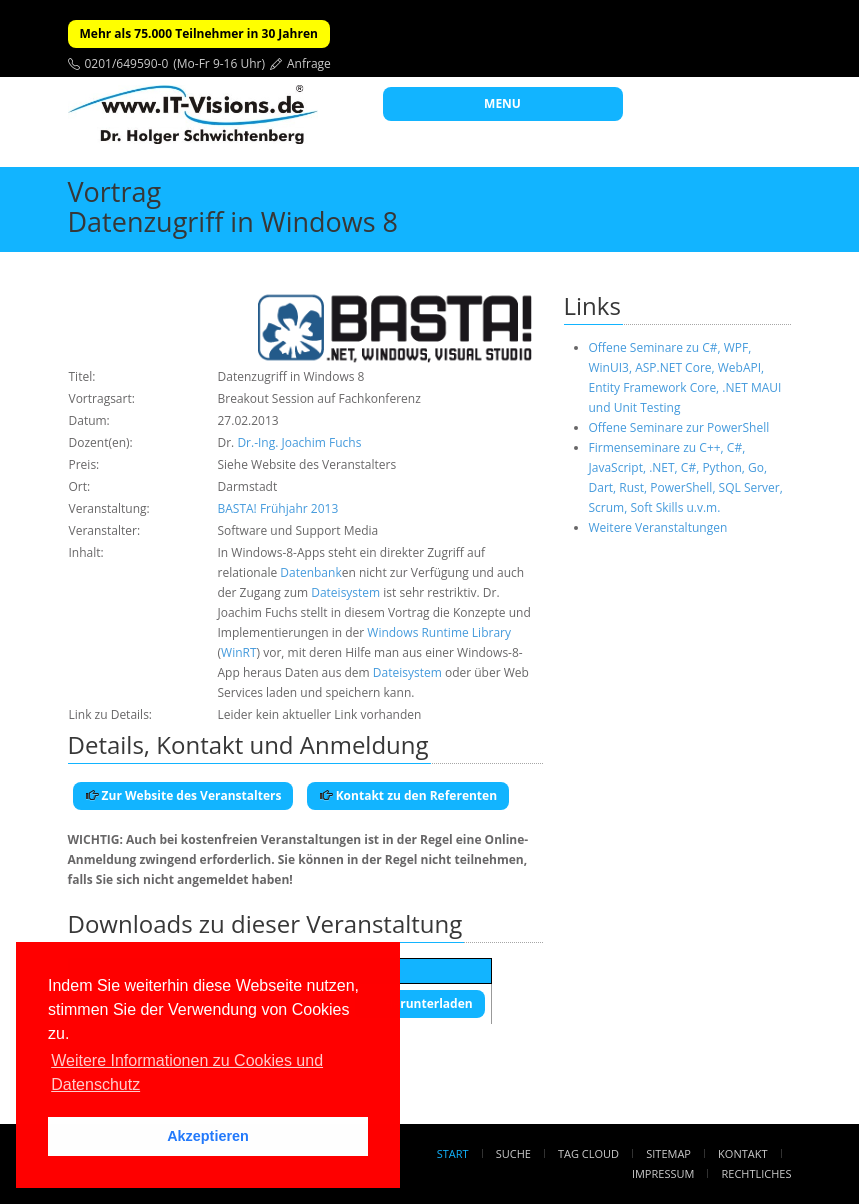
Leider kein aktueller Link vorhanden (320, 714)
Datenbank (310, 572)
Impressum (663, 1173)
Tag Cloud (588, 1153)
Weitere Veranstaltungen (658, 527)
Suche (513, 1153)
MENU (502, 103)
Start (453, 1153)
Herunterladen (420, 1003)
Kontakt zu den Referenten (408, 795)
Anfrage (309, 63)
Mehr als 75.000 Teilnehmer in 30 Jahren (199, 33)
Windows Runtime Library (439, 632)
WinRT (238, 652)
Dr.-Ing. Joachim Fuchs (299, 442)
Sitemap (668, 1153)
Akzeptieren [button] (208, 1136)
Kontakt (742, 1153)
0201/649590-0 (127, 63)
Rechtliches (757, 1173)
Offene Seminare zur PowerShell (679, 427)
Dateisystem (345, 592)
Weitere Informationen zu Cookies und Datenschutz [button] (187, 1072)
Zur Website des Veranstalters (183, 795)
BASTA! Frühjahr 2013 (278, 508)
